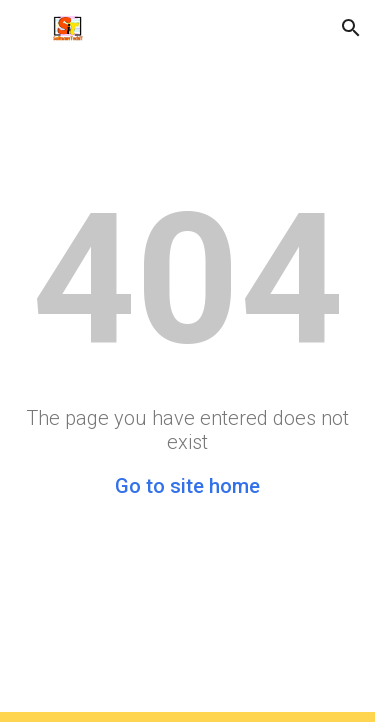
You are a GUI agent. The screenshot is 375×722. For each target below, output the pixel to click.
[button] (24, 27)
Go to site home (187, 486)
